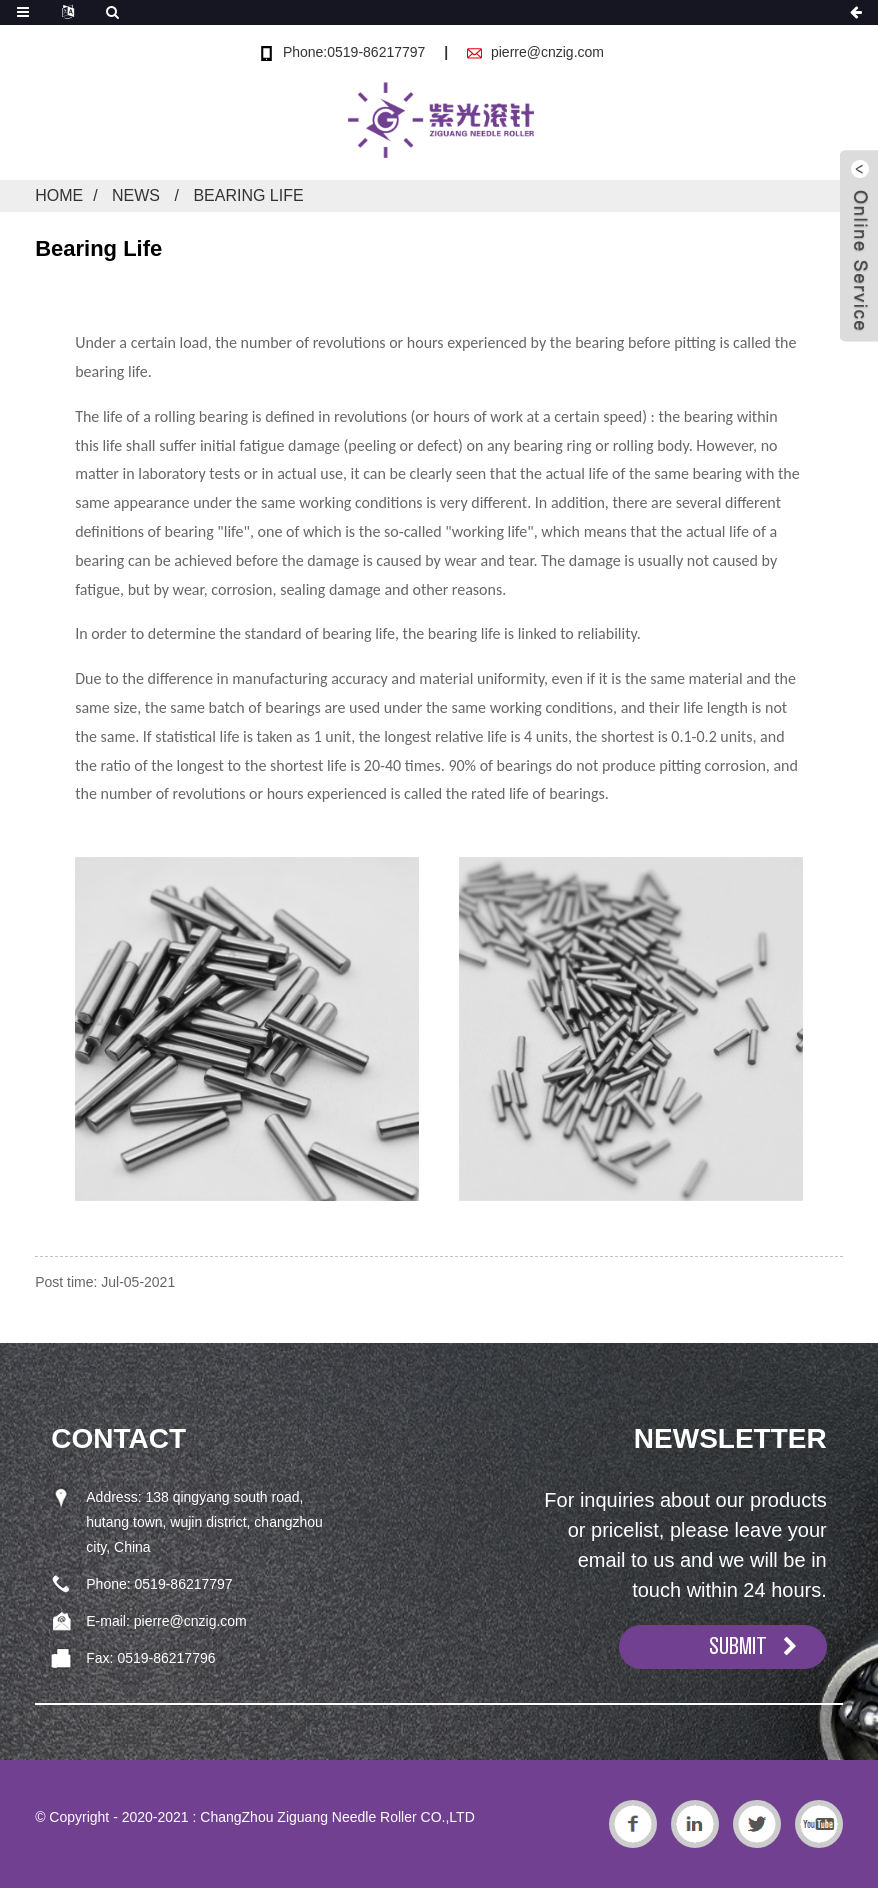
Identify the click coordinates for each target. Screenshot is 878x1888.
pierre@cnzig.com (547, 52)
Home (59, 195)
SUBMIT (738, 1646)
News (136, 195)
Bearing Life (248, 195)
